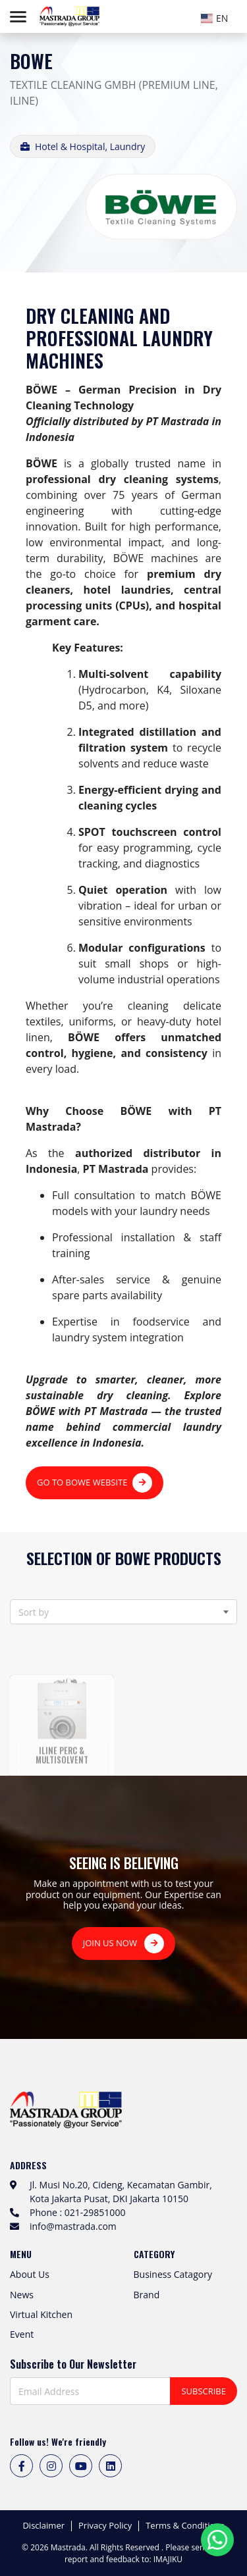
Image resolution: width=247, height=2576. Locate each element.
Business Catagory (173, 2274)
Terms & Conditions (185, 2526)
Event (22, 2334)
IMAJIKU (167, 2559)
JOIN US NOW (124, 1943)
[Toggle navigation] (18, 17)
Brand (147, 2294)
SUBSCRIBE (203, 2391)
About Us (29, 2274)
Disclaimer (43, 2526)
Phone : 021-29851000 (77, 2212)
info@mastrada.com (73, 2226)
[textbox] (217, 18)
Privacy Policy (105, 2526)
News (22, 2294)
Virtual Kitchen (41, 2314)
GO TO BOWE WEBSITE (94, 1483)
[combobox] (217, 16)
